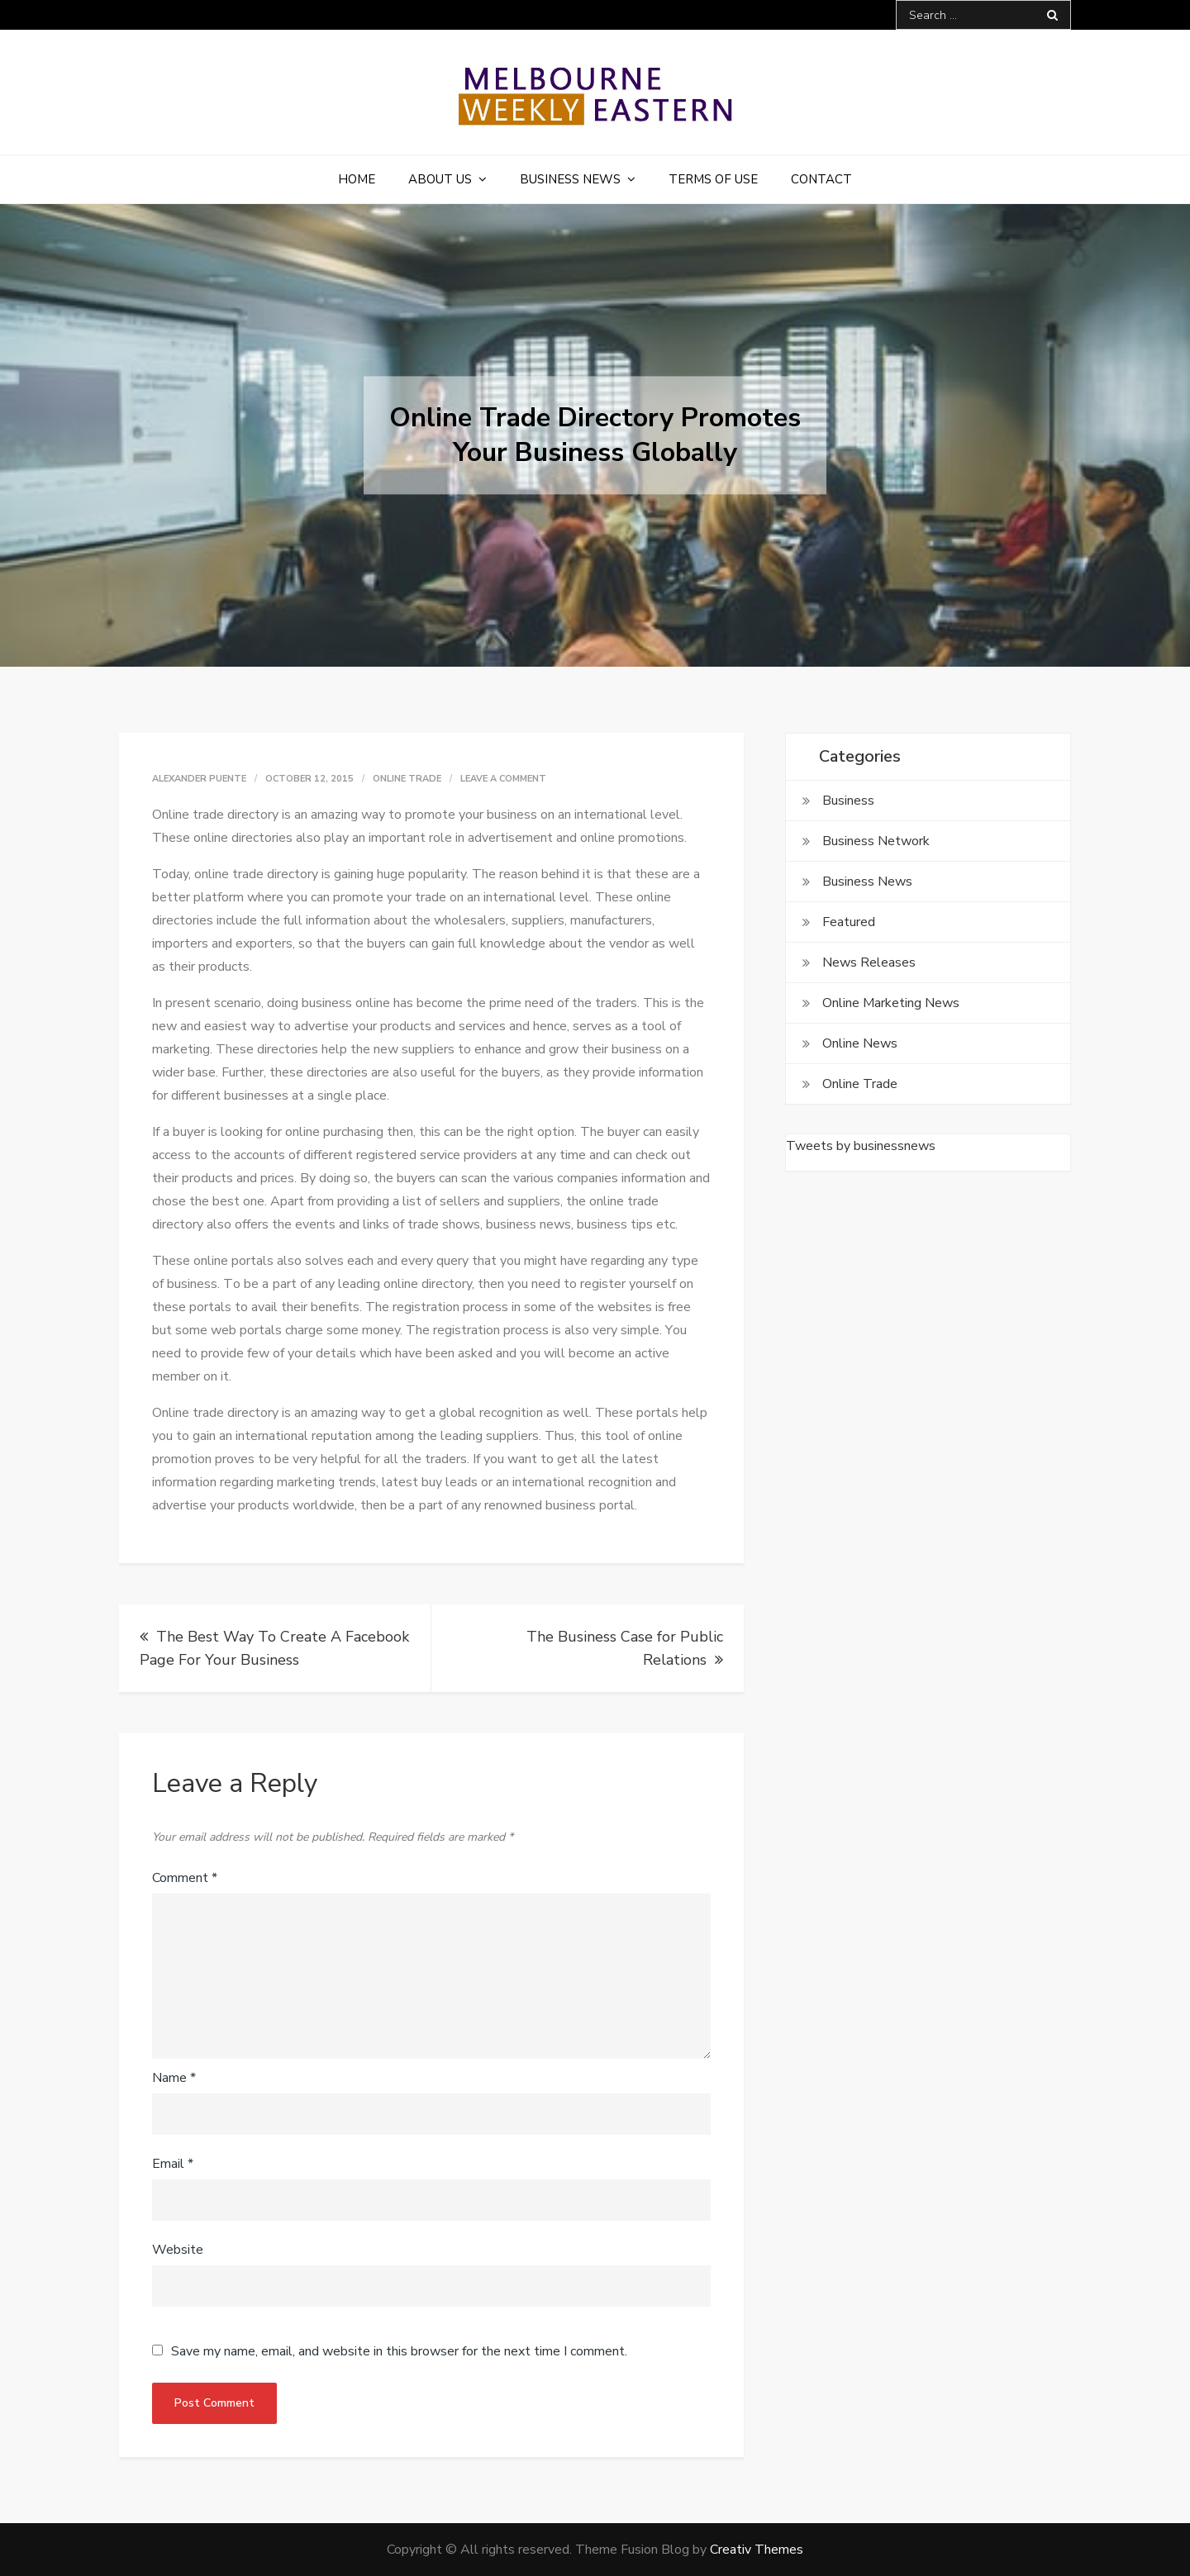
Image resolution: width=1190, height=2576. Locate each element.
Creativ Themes (756, 2549)
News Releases (869, 962)
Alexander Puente (199, 778)
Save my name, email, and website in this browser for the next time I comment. (399, 2351)
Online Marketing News (890, 1003)
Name (174, 2078)
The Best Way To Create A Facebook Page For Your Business (274, 1648)
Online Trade (407, 778)
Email (172, 2164)
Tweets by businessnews (860, 1146)
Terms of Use (713, 179)
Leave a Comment (503, 778)
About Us (440, 179)
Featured (848, 922)
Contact (821, 179)
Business (848, 800)
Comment (184, 1878)
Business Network (876, 841)
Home (356, 179)
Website (177, 2250)
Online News (859, 1043)
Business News (570, 179)
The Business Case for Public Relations (624, 1648)
